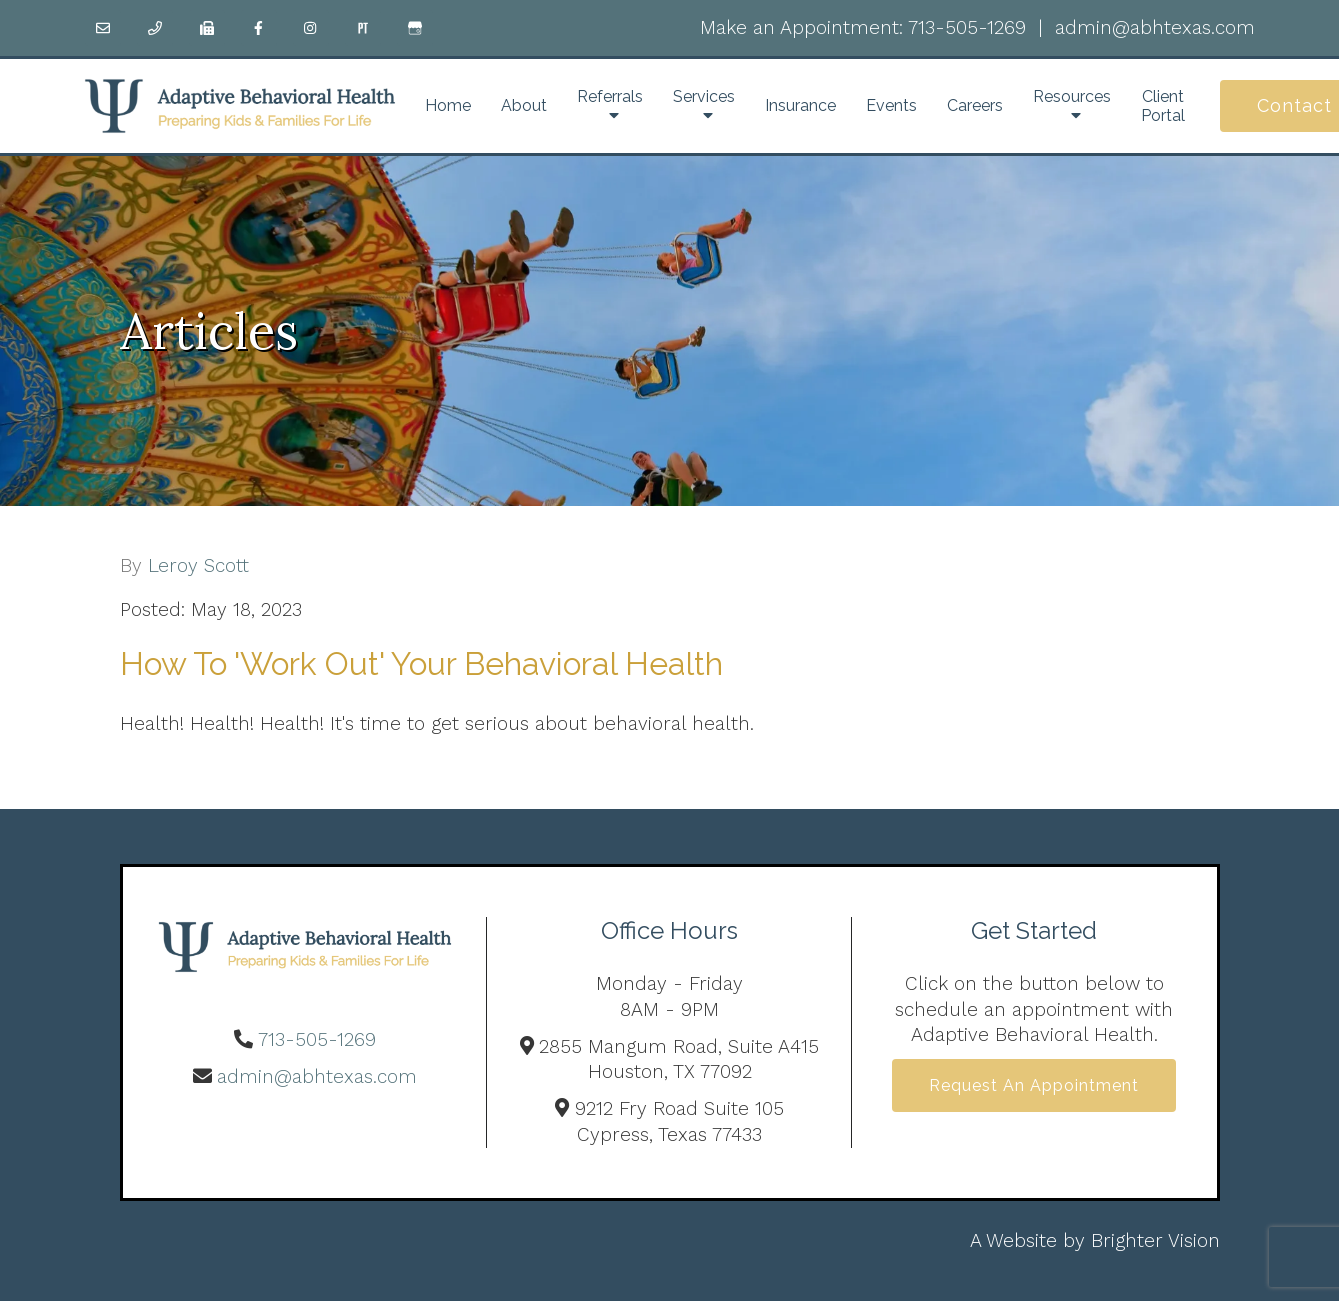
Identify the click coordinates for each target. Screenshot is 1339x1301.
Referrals (610, 96)
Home (448, 105)
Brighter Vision (1155, 1240)
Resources (1072, 96)
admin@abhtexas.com (1155, 27)
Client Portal (1163, 106)
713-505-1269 (967, 27)
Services (704, 96)
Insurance (800, 105)
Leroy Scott (198, 565)
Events (891, 105)
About (524, 105)
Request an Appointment (1034, 1085)
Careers (975, 105)
